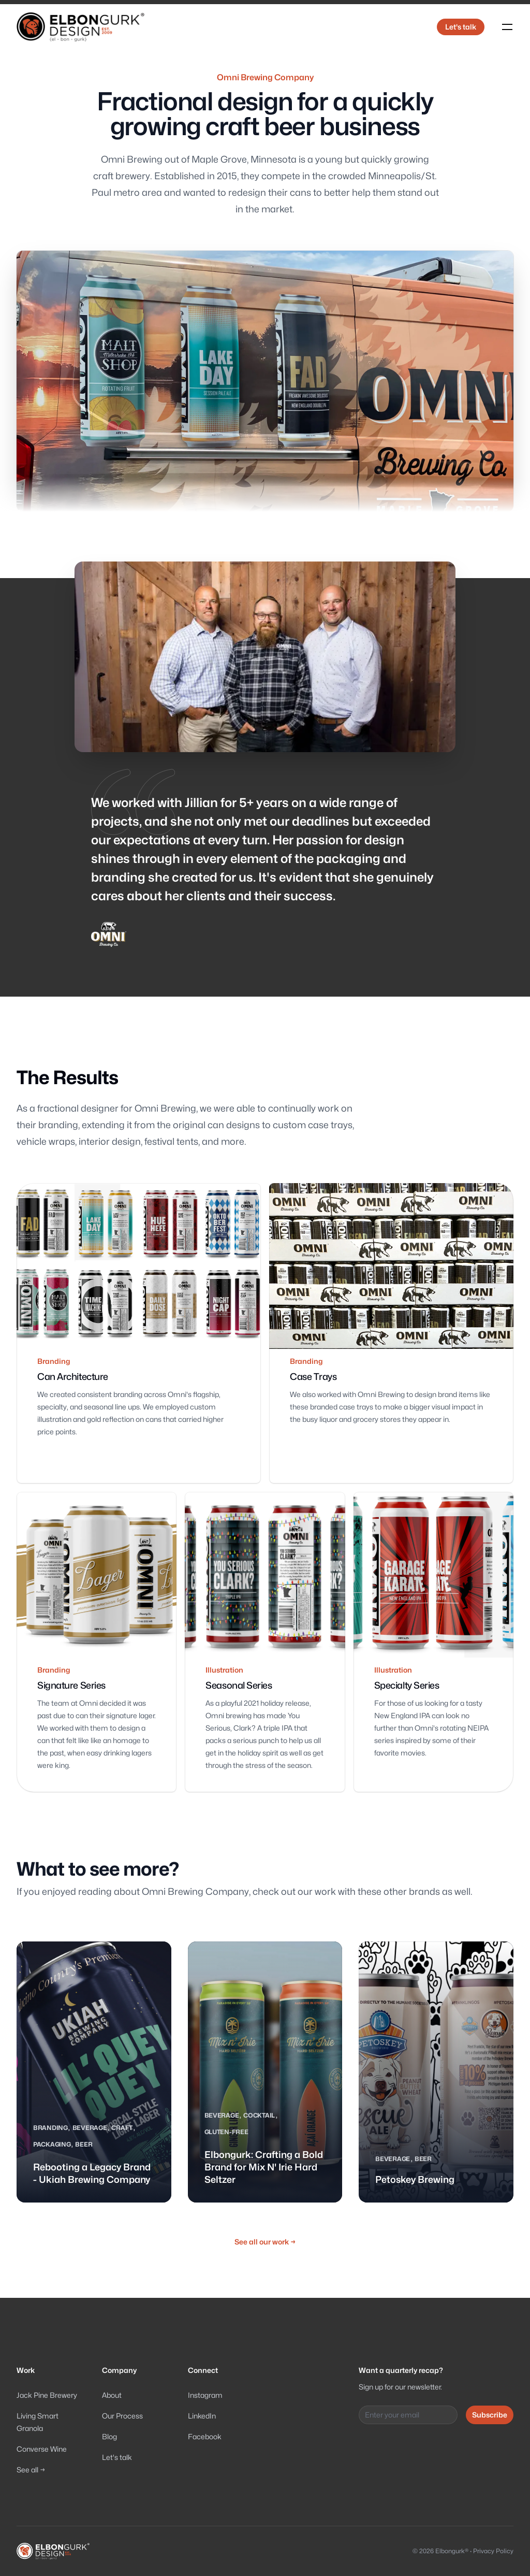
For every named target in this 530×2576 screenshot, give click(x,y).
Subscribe (489, 2414)
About (112, 2395)
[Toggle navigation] (507, 27)
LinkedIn (202, 2415)
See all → (31, 2469)
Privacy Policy (493, 2551)
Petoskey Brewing (414, 2179)
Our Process (122, 2415)
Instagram (205, 2395)
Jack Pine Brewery (47, 2395)
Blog (109, 2436)
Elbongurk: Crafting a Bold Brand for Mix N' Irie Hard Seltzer (263, 2167)
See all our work (265, 2241)
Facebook (205, 2436)
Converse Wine (42, 2448)
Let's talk (460, 26)
